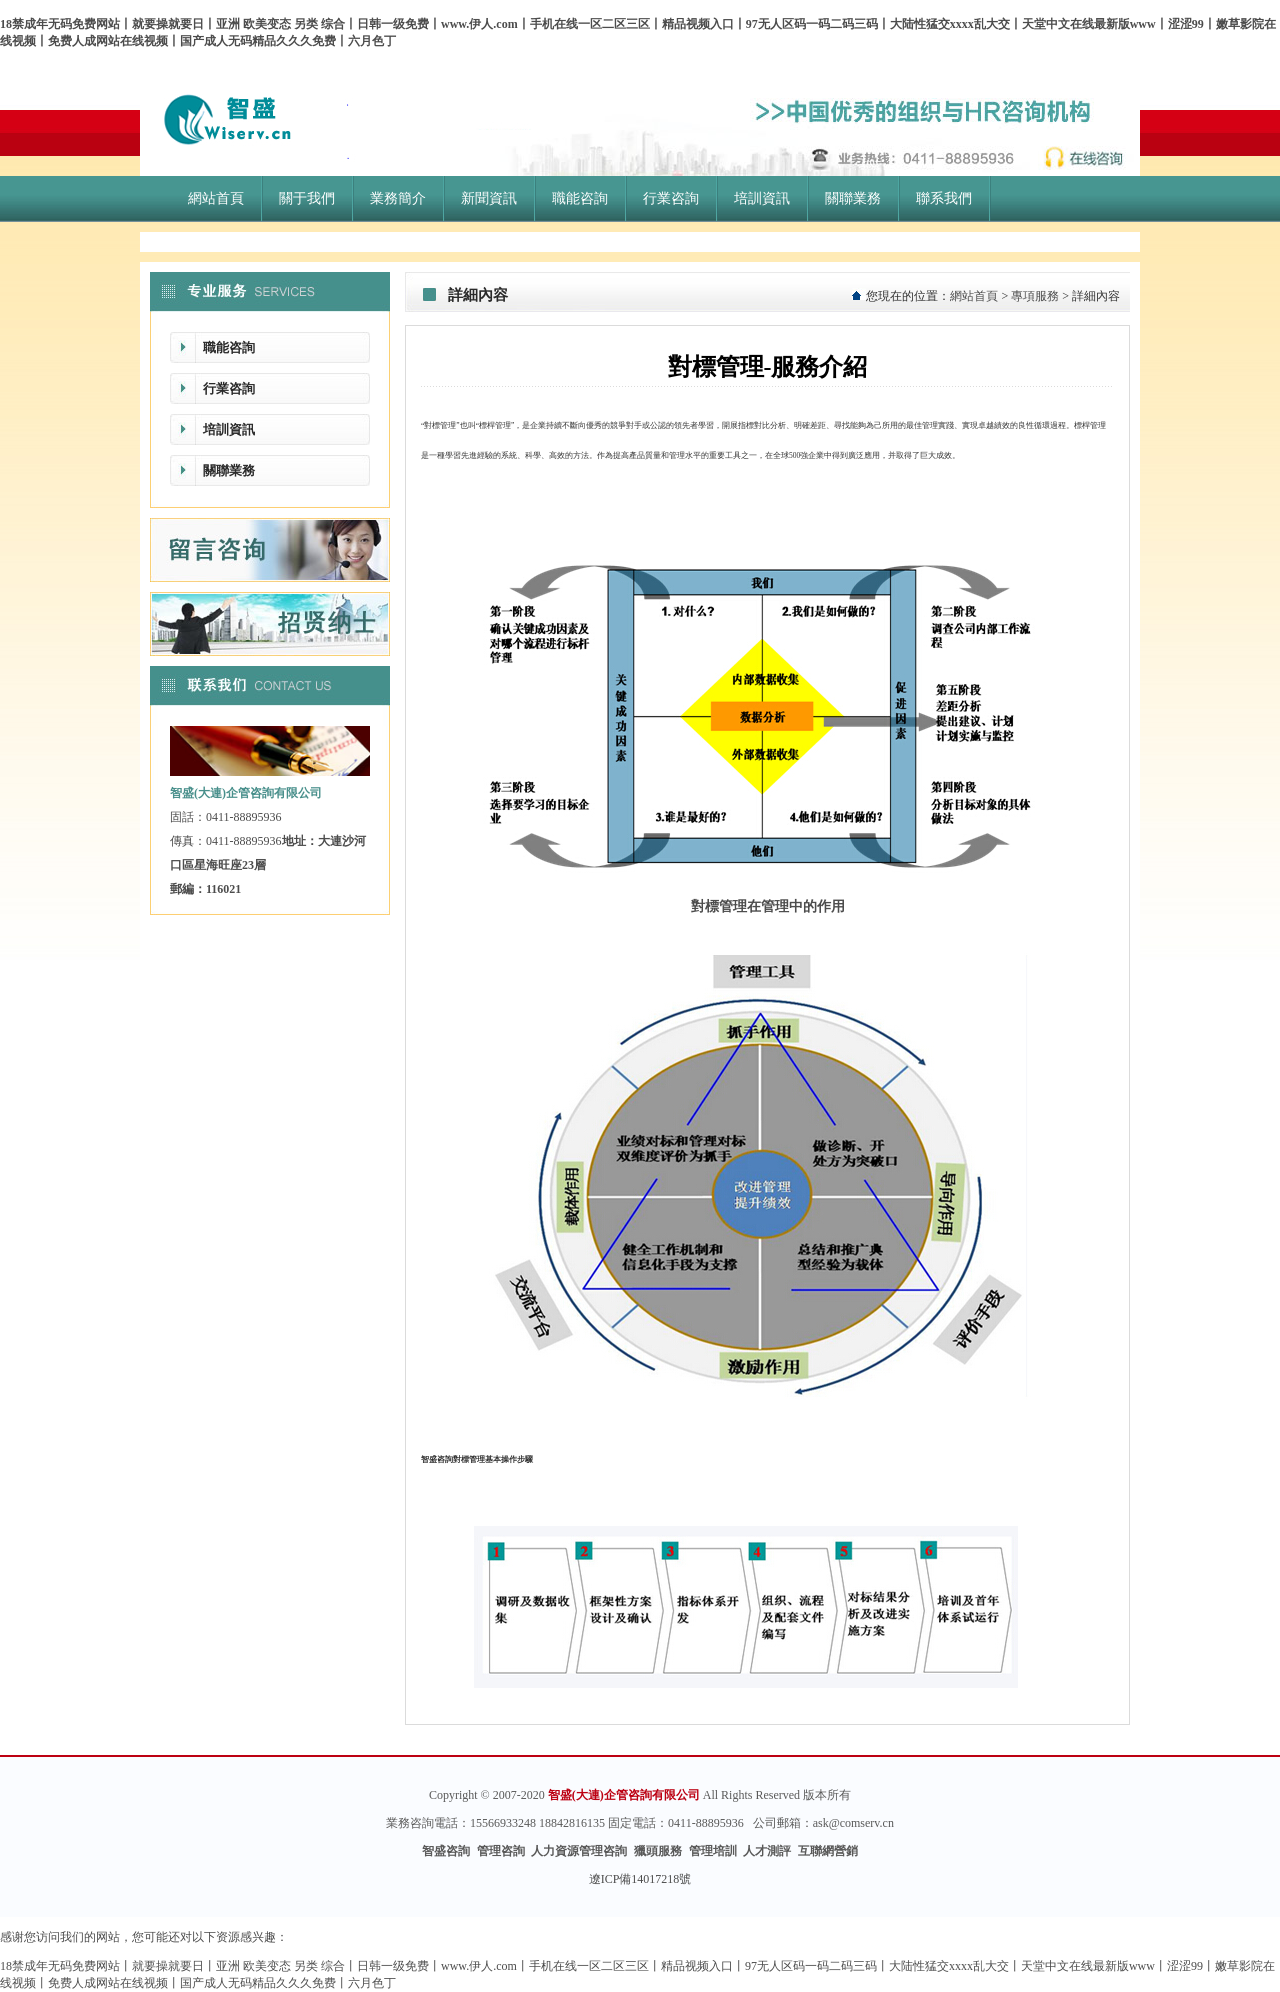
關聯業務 (229, 470)
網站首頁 (974, 296)
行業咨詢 (229, 388)
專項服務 (1035, 296)
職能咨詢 (229, 347)
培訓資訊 (229, 429)
